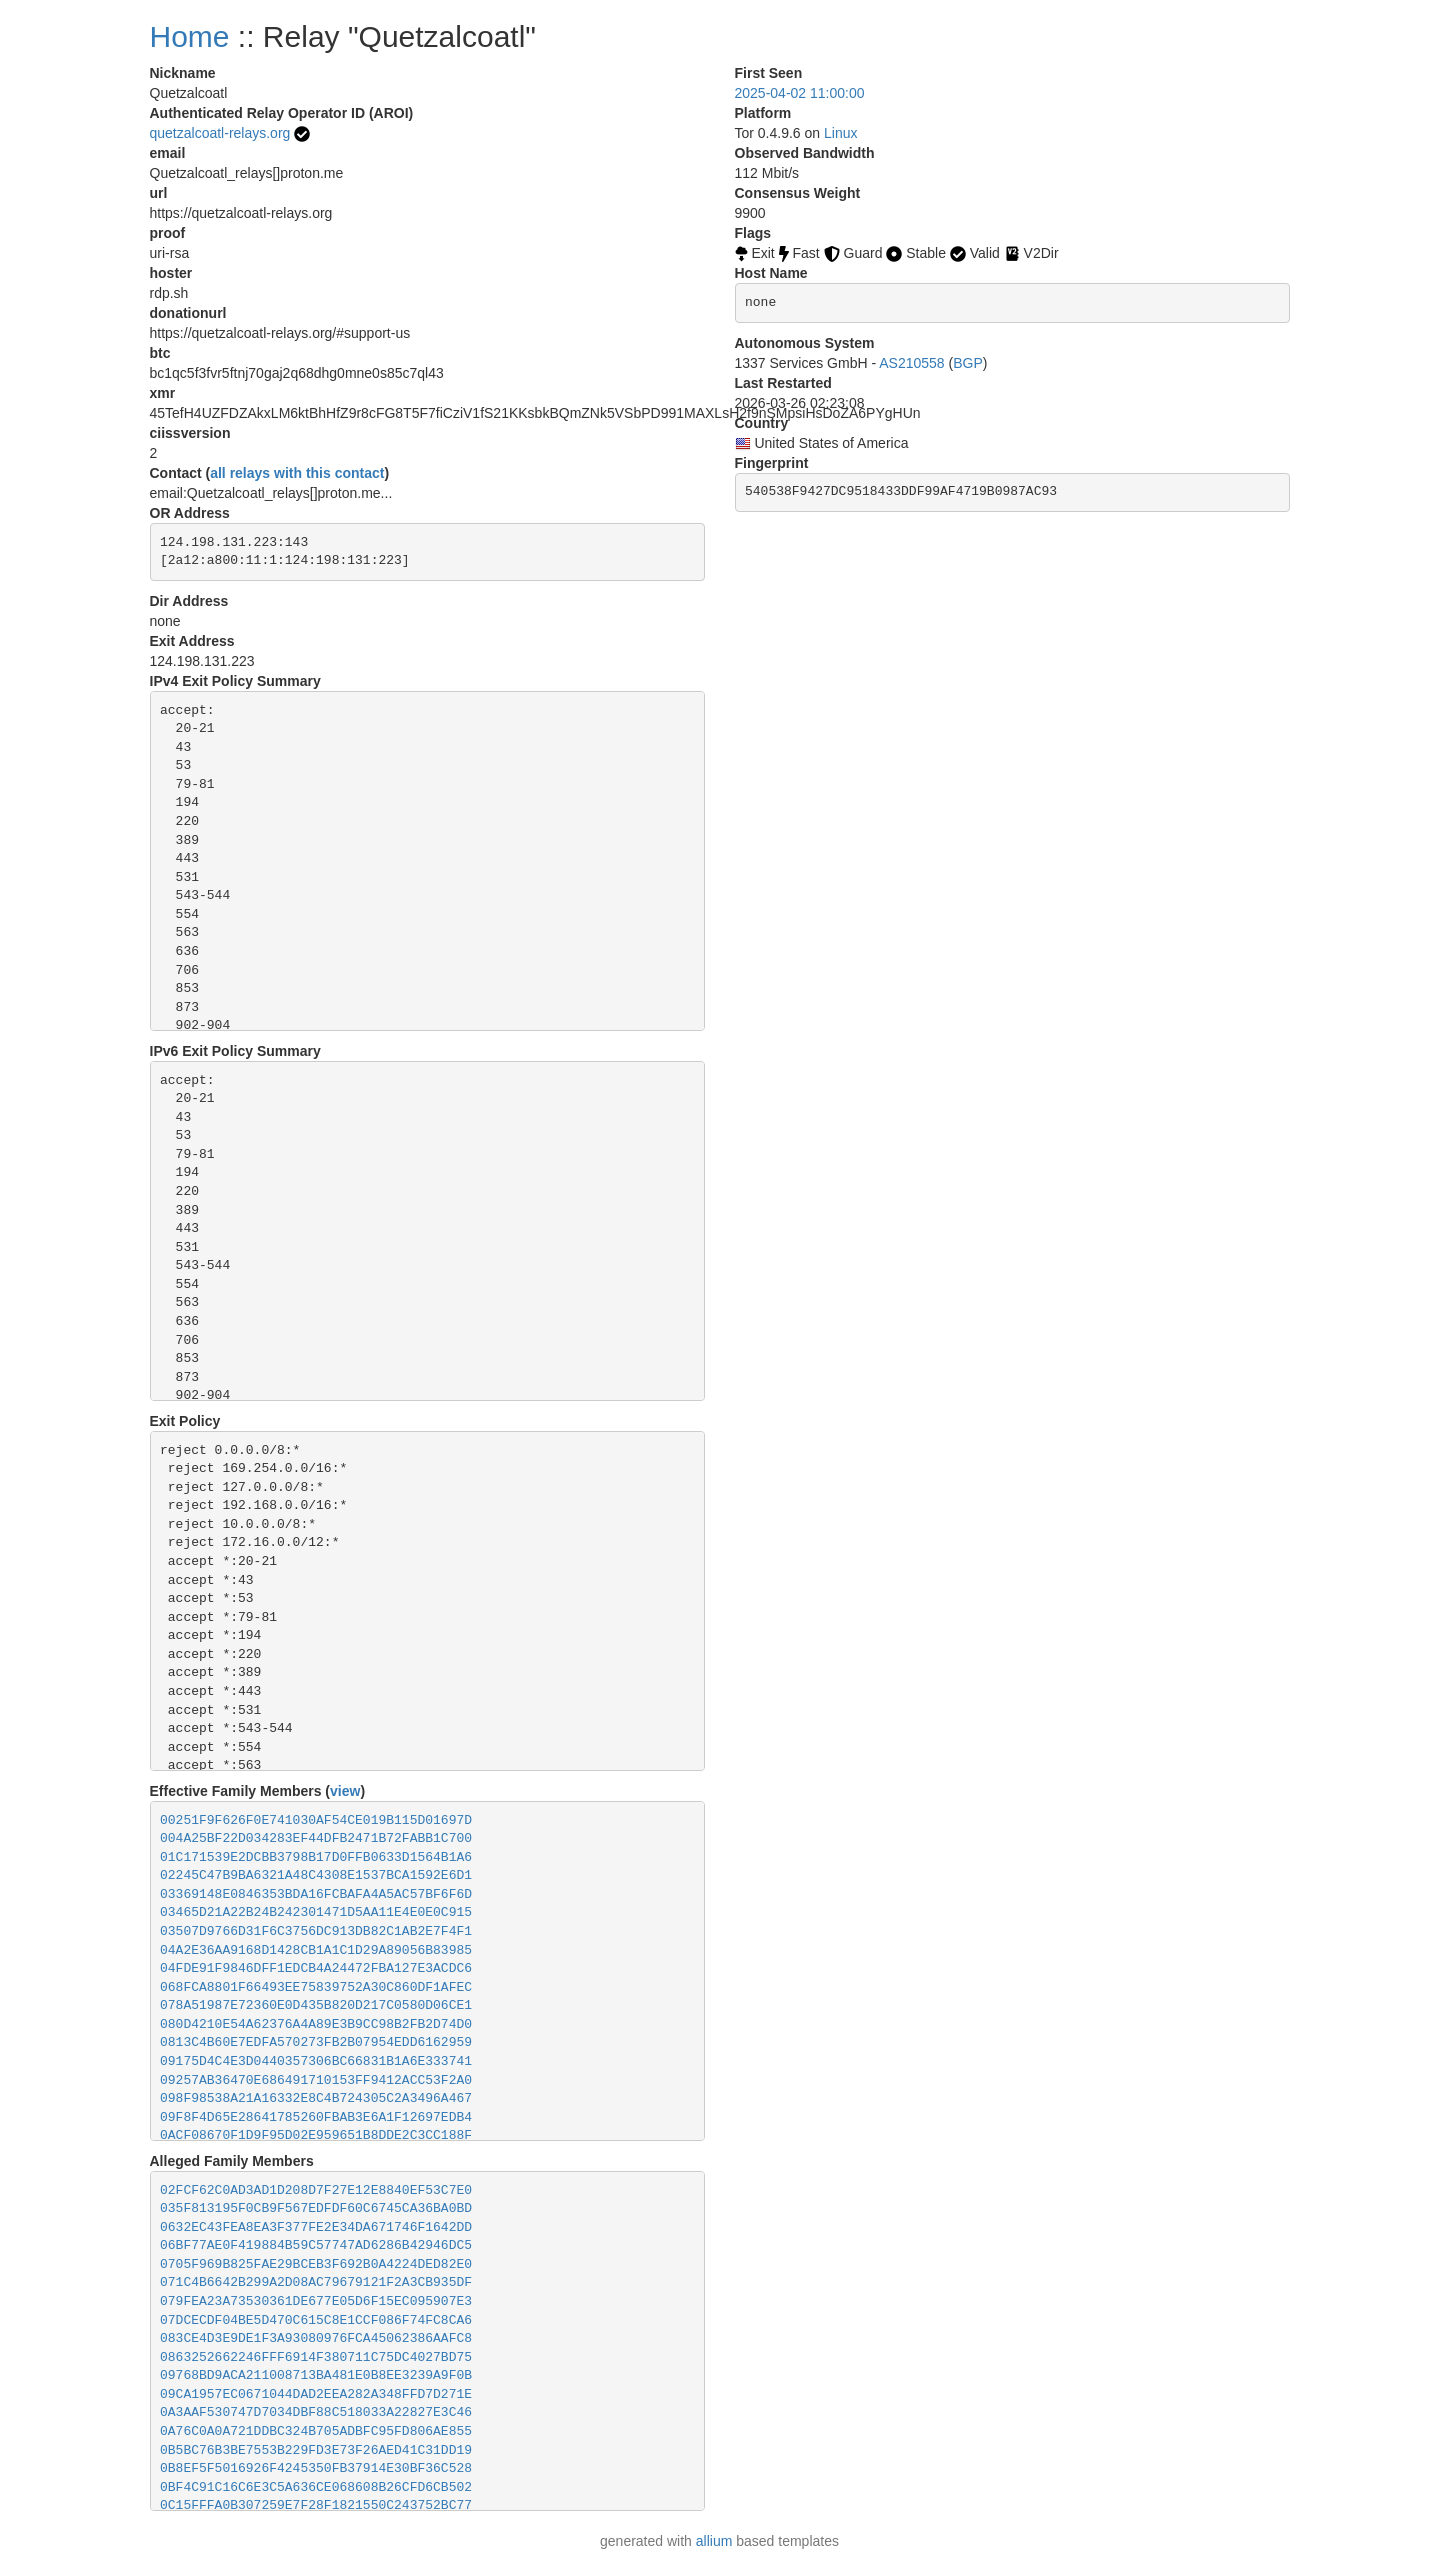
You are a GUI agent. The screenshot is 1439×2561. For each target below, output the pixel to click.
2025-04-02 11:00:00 (800, 93)
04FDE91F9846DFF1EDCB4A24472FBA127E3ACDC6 (316, 1968)
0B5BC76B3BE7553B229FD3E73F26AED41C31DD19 (316, 2450)
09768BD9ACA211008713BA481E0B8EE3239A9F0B (316, 2375)
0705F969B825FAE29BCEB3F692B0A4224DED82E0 (316, 2264)
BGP (968, 363)
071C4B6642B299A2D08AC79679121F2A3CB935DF (316, 2282)
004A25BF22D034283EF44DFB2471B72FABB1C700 (316, 1838)
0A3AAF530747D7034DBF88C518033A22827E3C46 (316, 2412)
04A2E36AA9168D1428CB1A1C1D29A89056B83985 (316, 1950)
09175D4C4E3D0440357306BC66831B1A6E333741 (316, 2061)
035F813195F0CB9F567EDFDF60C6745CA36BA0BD (316, 2208)
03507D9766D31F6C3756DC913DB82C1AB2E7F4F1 (316, 1931)
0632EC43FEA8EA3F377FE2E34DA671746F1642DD (316, 2227)
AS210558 (911, 363)
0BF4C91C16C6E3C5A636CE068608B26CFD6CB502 (316, 2487)
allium (714, 2541)
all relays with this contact (297, 473)
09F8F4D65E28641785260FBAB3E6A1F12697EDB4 (316, 2117)
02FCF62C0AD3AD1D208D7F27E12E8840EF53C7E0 (316, 2190)
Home (190, 36)
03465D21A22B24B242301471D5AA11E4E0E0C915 (316, 1912)
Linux (840, 133)
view (345, 1791)
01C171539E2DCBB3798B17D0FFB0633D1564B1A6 (316, 1857)
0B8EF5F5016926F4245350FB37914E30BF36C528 (316, 2468)
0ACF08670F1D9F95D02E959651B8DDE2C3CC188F (316, 2135)
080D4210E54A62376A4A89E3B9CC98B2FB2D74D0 (316, 2024)
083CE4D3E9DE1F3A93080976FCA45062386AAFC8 (316, 2338)
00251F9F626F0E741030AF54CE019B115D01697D (316, 1820)
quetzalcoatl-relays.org (220, 133)
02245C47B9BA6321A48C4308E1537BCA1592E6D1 (316, 1875)
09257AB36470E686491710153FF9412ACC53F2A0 (316, 2080)
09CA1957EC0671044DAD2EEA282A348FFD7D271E (316, 2394)
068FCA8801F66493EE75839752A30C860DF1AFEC (316, 1987)
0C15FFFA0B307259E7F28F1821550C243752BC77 (316, 2505)
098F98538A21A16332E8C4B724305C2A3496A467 (316, 2098)
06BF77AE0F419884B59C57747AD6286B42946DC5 (316, 2245)
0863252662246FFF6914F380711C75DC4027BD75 (316, 2357)
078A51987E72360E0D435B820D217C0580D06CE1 (316, 2005)
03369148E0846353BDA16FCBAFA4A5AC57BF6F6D (316, 1894)
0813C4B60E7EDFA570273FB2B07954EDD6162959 (316, 2042)
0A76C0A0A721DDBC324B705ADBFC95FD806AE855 (316, 2431)
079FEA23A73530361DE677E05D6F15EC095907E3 (316, 2301)
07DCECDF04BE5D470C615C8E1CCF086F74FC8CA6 (316, 2320)
